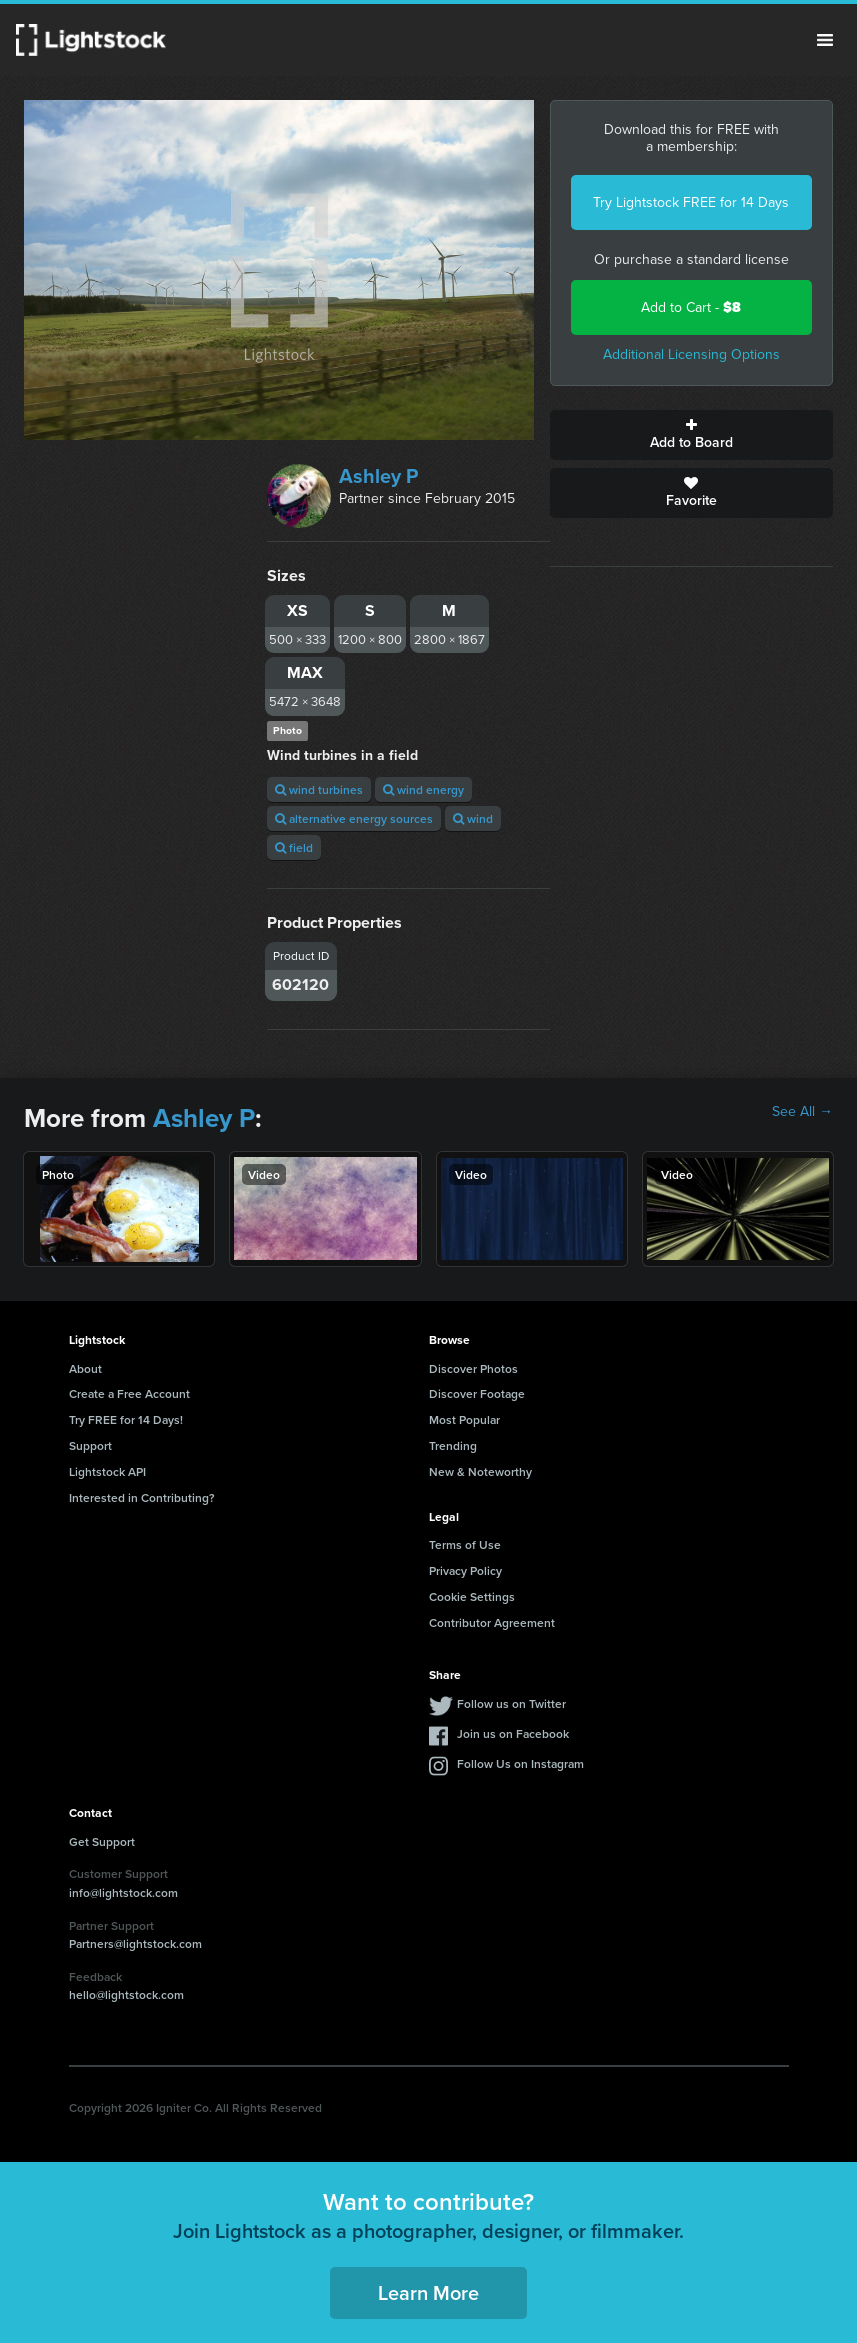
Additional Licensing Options (691, 354)
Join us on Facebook (513, 1733)
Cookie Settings (472, 1596)
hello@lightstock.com (126, 1994)
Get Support (102, 1841)
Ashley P (378, 476)
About (85, 1368)
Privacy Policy (465, 1570)
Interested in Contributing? (142, 1497)
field (294, 847)
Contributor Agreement (492, 1622)
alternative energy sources (354, 818)
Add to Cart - (691, 307)
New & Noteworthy (480, 1471)
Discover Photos (473, 1368)
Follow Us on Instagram (520, 1763)
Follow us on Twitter (511, 1703)
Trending (453, 1445)
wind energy (423, 789)
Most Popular (464, 1419)
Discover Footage (477, 1393)
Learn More (428, 2292)
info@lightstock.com (123, 1892)
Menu (825, 40)
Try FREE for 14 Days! (126, 1419)
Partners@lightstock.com (135, 1943)
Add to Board (691, 435)
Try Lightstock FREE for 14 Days (691, 202)
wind (473, 818)
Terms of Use (465, 1544)
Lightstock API (107, 1471)
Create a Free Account (129, 1393)
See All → (802, 1112)
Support (90, 1445)
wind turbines (319, 789)
